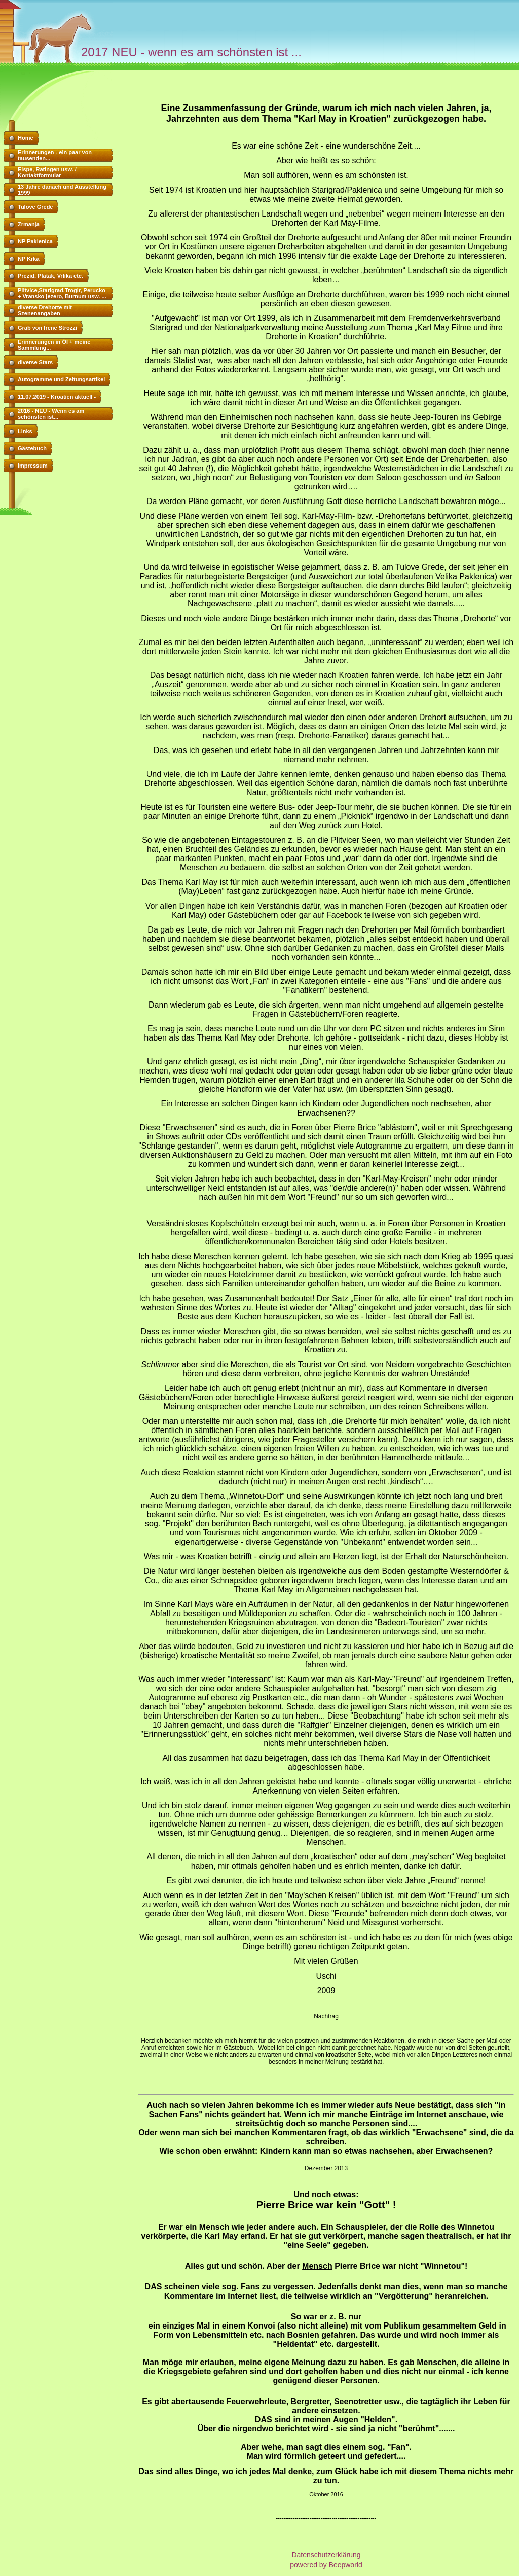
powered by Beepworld (326, 2565)
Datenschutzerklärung (325, 2555)
